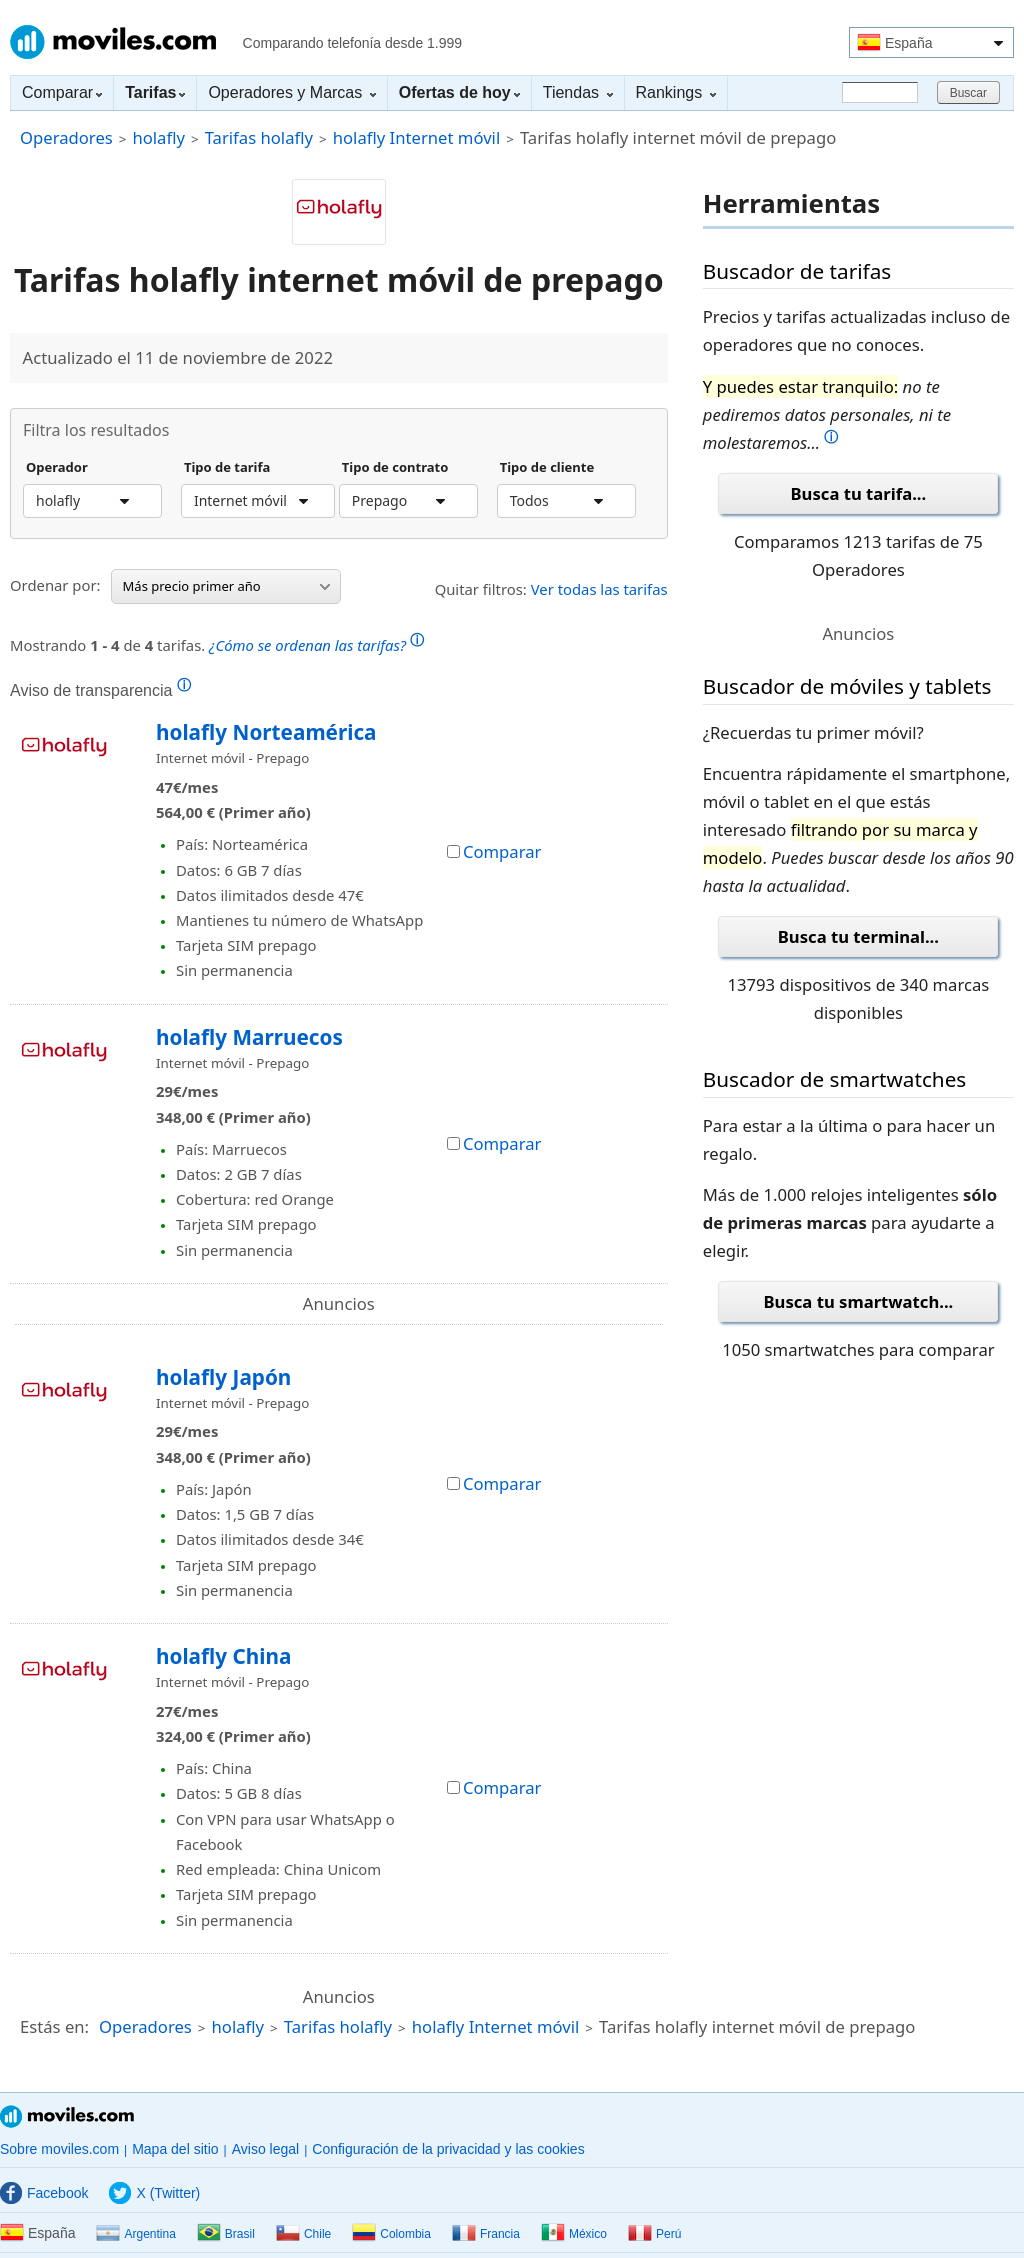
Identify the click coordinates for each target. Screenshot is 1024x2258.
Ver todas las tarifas (599, 589)
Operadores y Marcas (291, 92)
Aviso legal (265, 2149)
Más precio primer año (226, 586)
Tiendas (578, 92)
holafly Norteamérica (266, 732)
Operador (57, 468)
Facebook (44, 2193)
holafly (158, 137)
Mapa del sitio (175, 2149)
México (574, 2234)
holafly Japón (223, 1377)
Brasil (226, 2234)
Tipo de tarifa (227, 468)
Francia (486, 2234)
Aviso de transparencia (100, 690)
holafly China (223, 1656)
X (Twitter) (154, 2193)
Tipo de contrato (395, 468)
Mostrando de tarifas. (217, 643)
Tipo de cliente (547, 468)
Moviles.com (113, 42)
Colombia (391, 2234)
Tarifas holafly (259, 137)
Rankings (676, 92)
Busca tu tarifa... (859, 493)
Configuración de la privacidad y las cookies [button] (448, 2149)
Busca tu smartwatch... (859, 1301)
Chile (303, 2234)
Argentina (135, 2234)
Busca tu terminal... (858, 936)
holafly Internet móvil (417, 137)
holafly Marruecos (249, 1037)
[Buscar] (880, 92)
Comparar (62, 92)
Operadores (66, 137)
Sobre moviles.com (59, 2149)
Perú (654, 2234)
